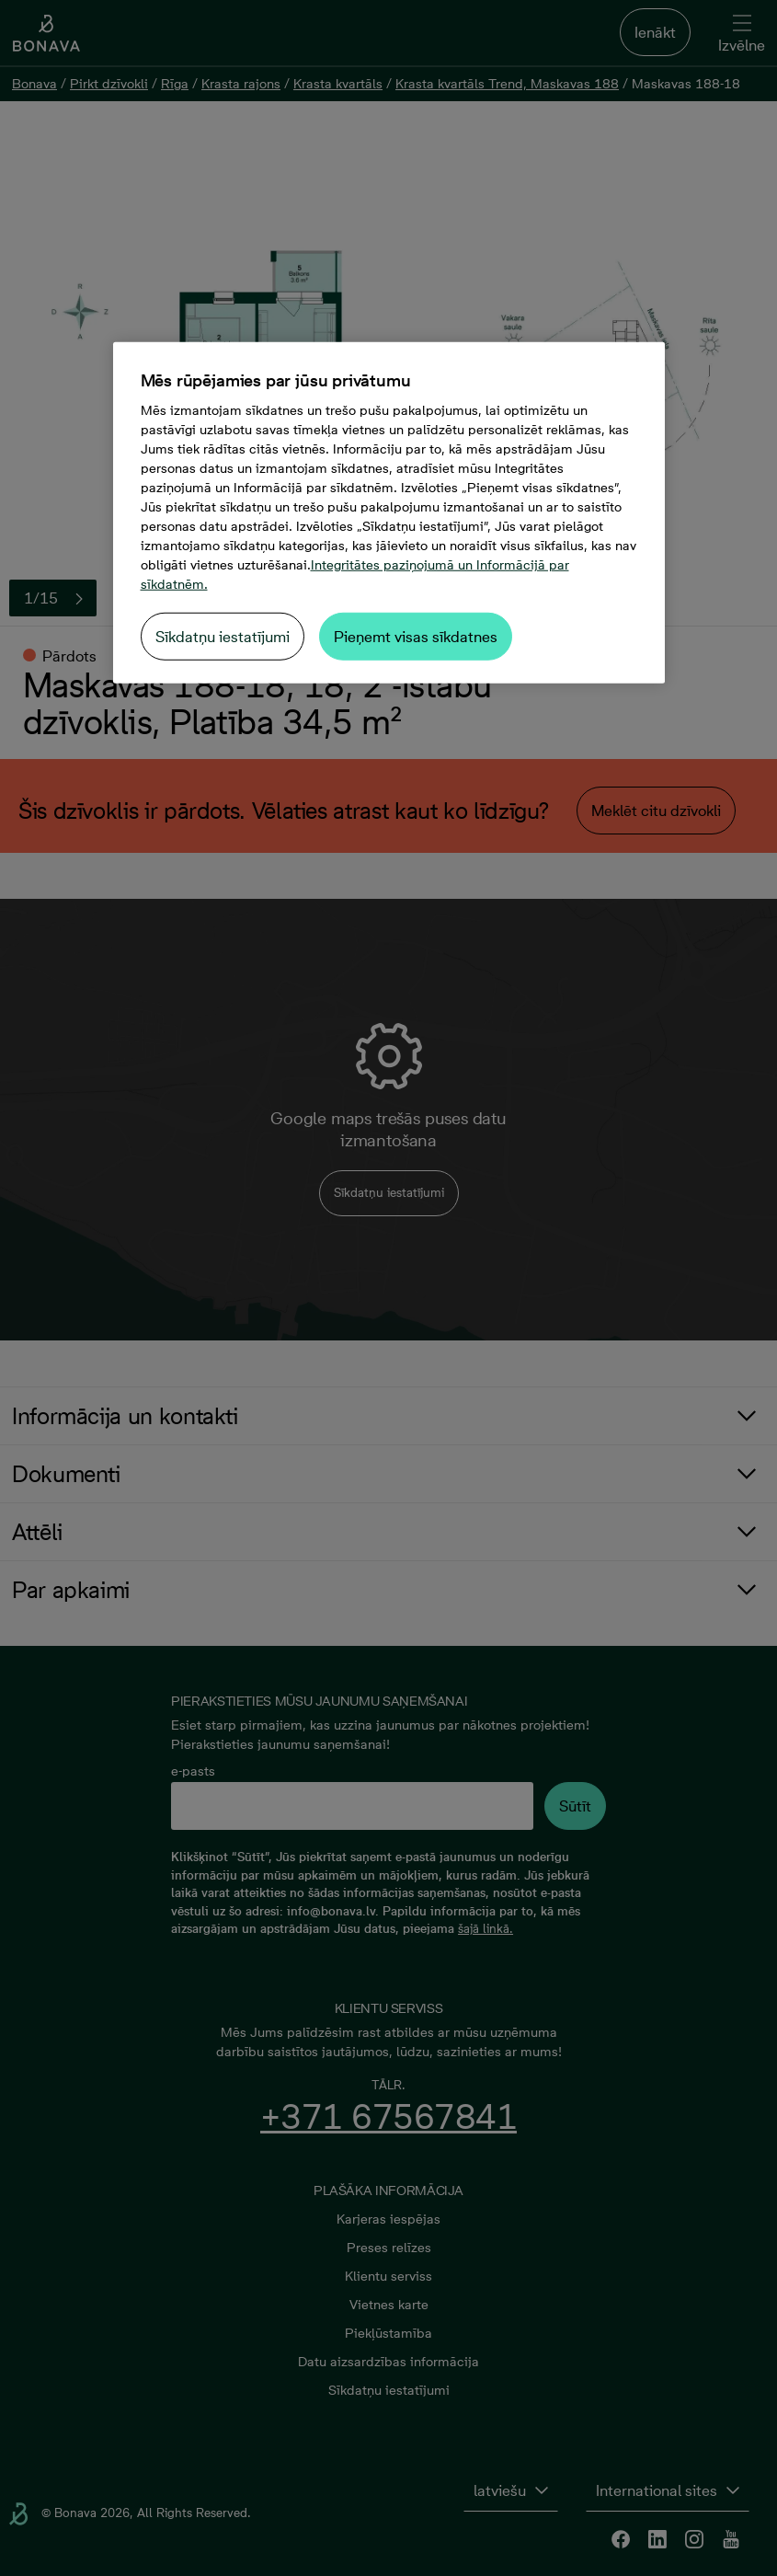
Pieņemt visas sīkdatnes (415, 636)
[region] (389, 513)
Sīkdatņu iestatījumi (222, 636)
